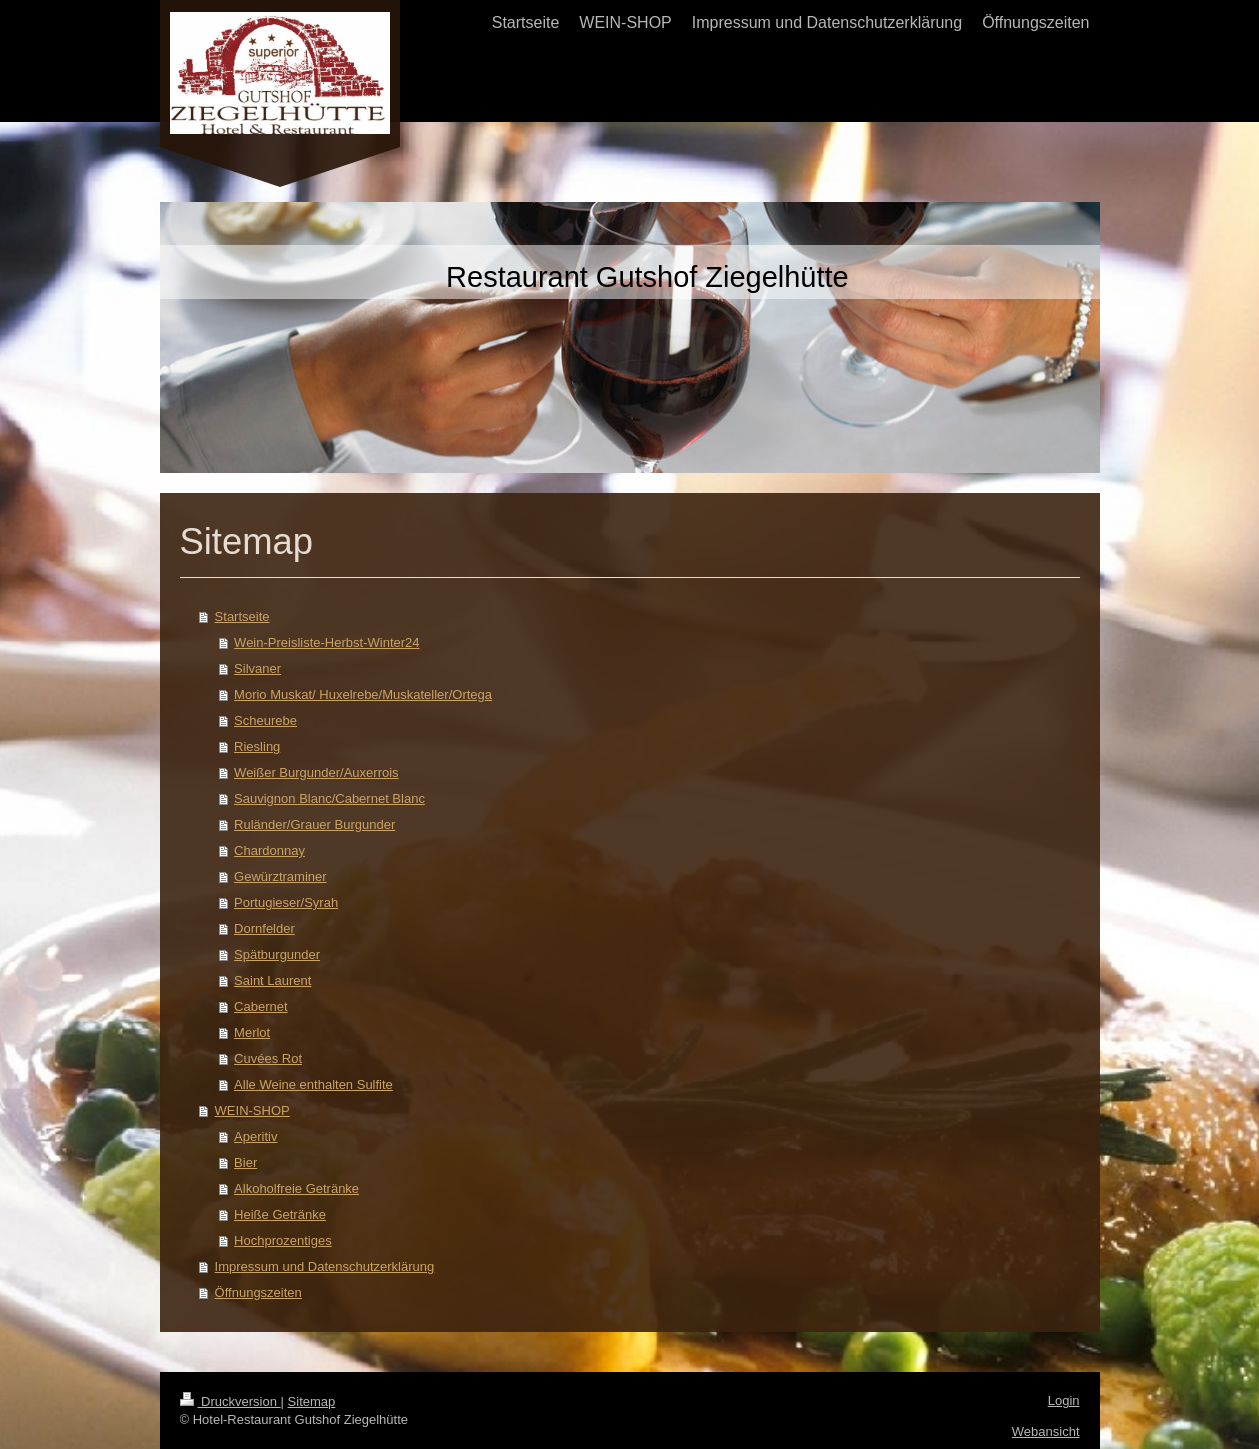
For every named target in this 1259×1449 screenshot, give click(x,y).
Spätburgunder (277, 954)
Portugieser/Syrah (286, 902)
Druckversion (230, 1401)
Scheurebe (265, 720)
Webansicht (1046, 1431)
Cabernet (260, 1006)
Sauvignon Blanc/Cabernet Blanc (329, 798)
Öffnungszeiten (258, 1292)
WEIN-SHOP (252, 1110)
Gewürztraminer (280, 876)
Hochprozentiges (283, 1240)
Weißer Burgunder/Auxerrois (316, 772)
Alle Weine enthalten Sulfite (313, 1084)
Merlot (252, 1032)
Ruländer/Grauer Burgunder (314, 824)
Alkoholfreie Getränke (296, 1188)
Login (1064, 1400)
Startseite (242, 616)
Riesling (257, 746)
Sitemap (312, 1401)
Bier (245, 1162)
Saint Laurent (272, 980)
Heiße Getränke (280, 1214)
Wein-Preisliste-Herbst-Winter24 (326, 642)
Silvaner (257, 668)
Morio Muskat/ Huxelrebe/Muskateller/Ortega (363, 694)
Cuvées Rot (268, 1058)
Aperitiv (255, 1136)
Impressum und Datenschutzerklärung (325, 1266)
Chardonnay (269, 850)
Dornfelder (264, 928)
